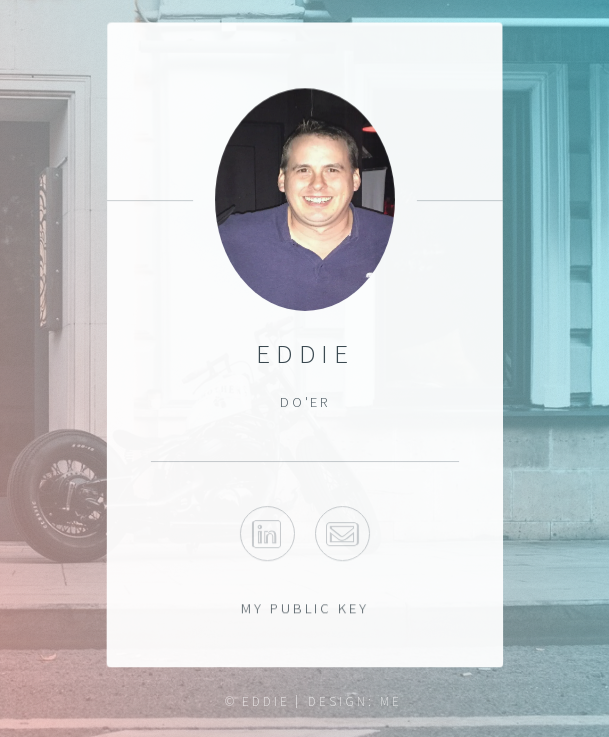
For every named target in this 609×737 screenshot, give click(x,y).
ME (391, 701)
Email (342, 534)
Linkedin (266, 534)
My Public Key (304, 608)
